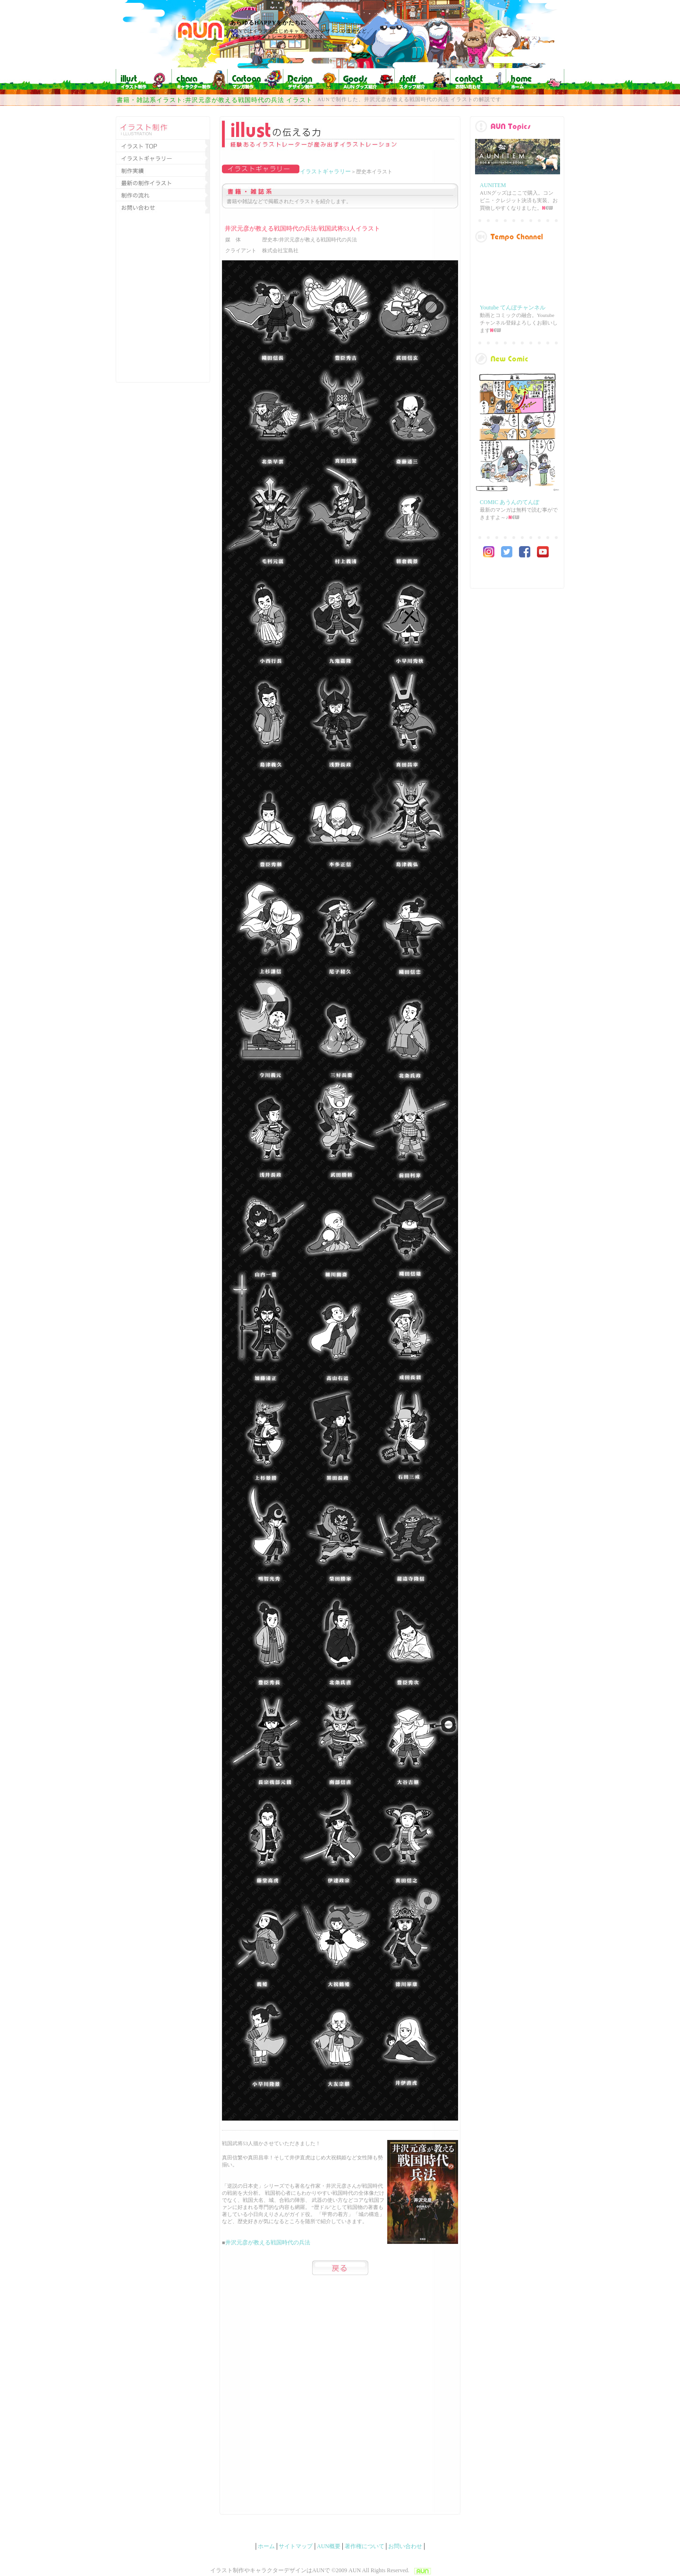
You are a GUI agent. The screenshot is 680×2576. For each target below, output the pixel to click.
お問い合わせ (405, 2546)
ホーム (266, 2546)
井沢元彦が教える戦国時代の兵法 (267, 2242)
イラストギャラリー (325, 171)
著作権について (364, 2546)
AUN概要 (328, 2546)
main (517, 376)
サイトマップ (296, 2546)
